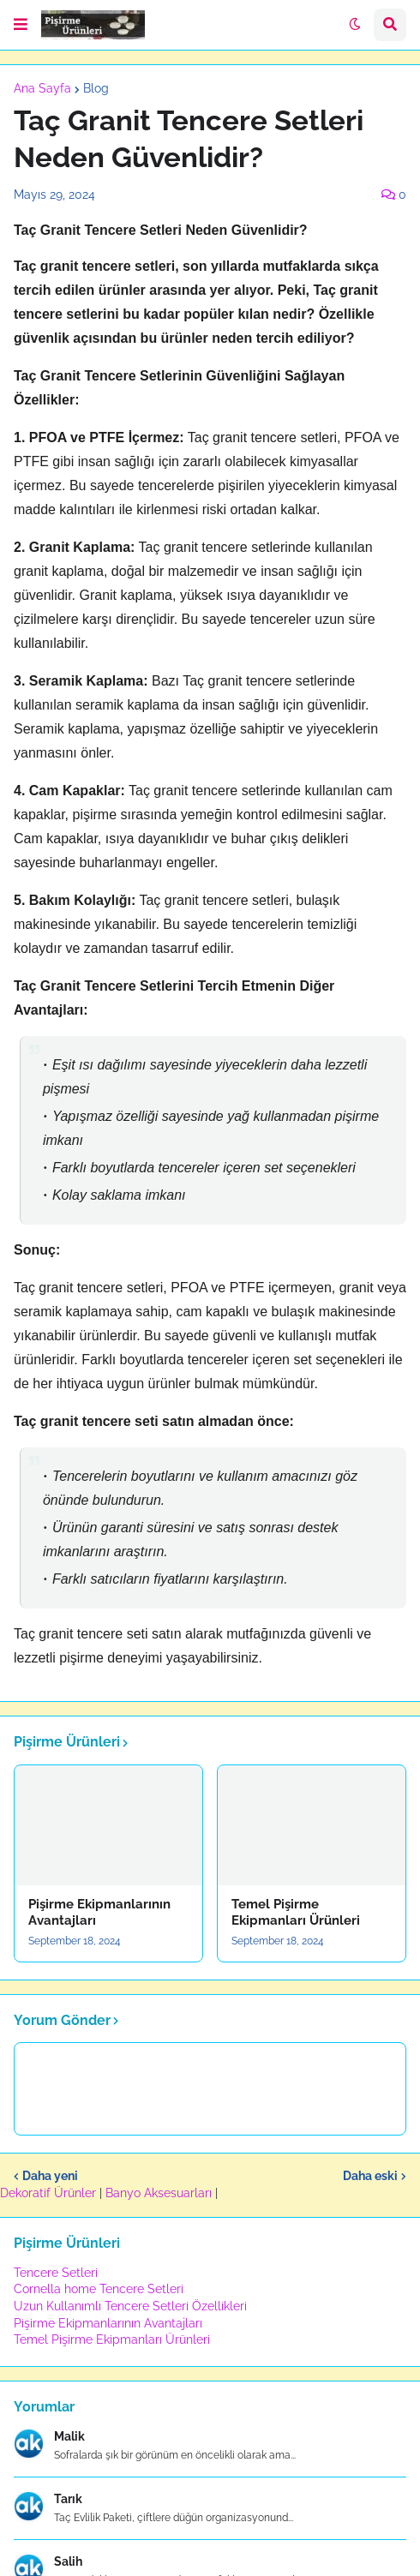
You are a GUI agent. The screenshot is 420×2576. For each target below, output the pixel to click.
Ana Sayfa (42, 88)
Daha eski (370, 2176)
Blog (96, 88)
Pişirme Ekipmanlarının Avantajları (99, 1912)
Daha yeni (50, 2176)
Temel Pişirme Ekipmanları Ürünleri (295, 1912)
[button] (20, 24)
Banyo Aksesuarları (160, 2193)
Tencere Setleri (56, 2272)
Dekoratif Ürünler (49, 2193)
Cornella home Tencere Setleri (98, 2289)
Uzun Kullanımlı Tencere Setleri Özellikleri (130, 2306)
